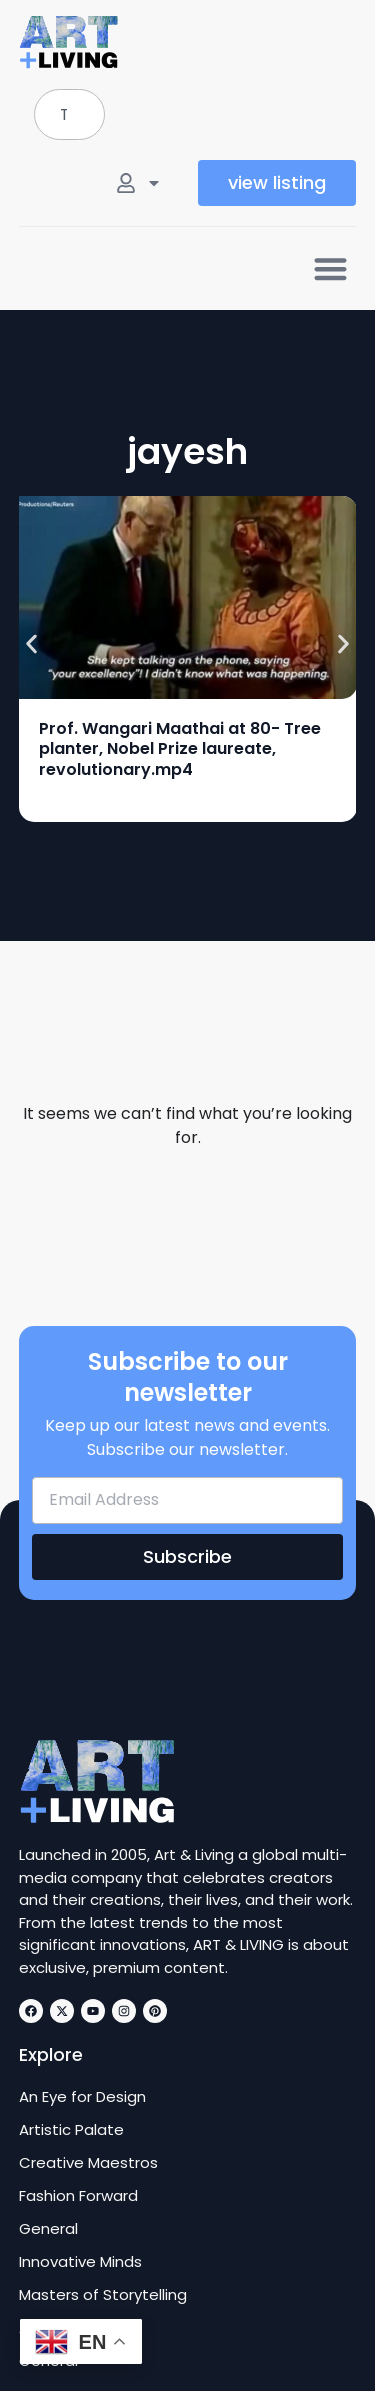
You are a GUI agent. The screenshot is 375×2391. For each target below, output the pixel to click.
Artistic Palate (71, 2130)
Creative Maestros (88, 2163)
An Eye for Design (82, 2097)
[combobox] (69, 114)
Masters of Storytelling (103, 2295)
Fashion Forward (78, 2196)
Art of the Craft (77, 2328)
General (48, 2229)
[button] (330, 268)
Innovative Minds (80, 2262)
